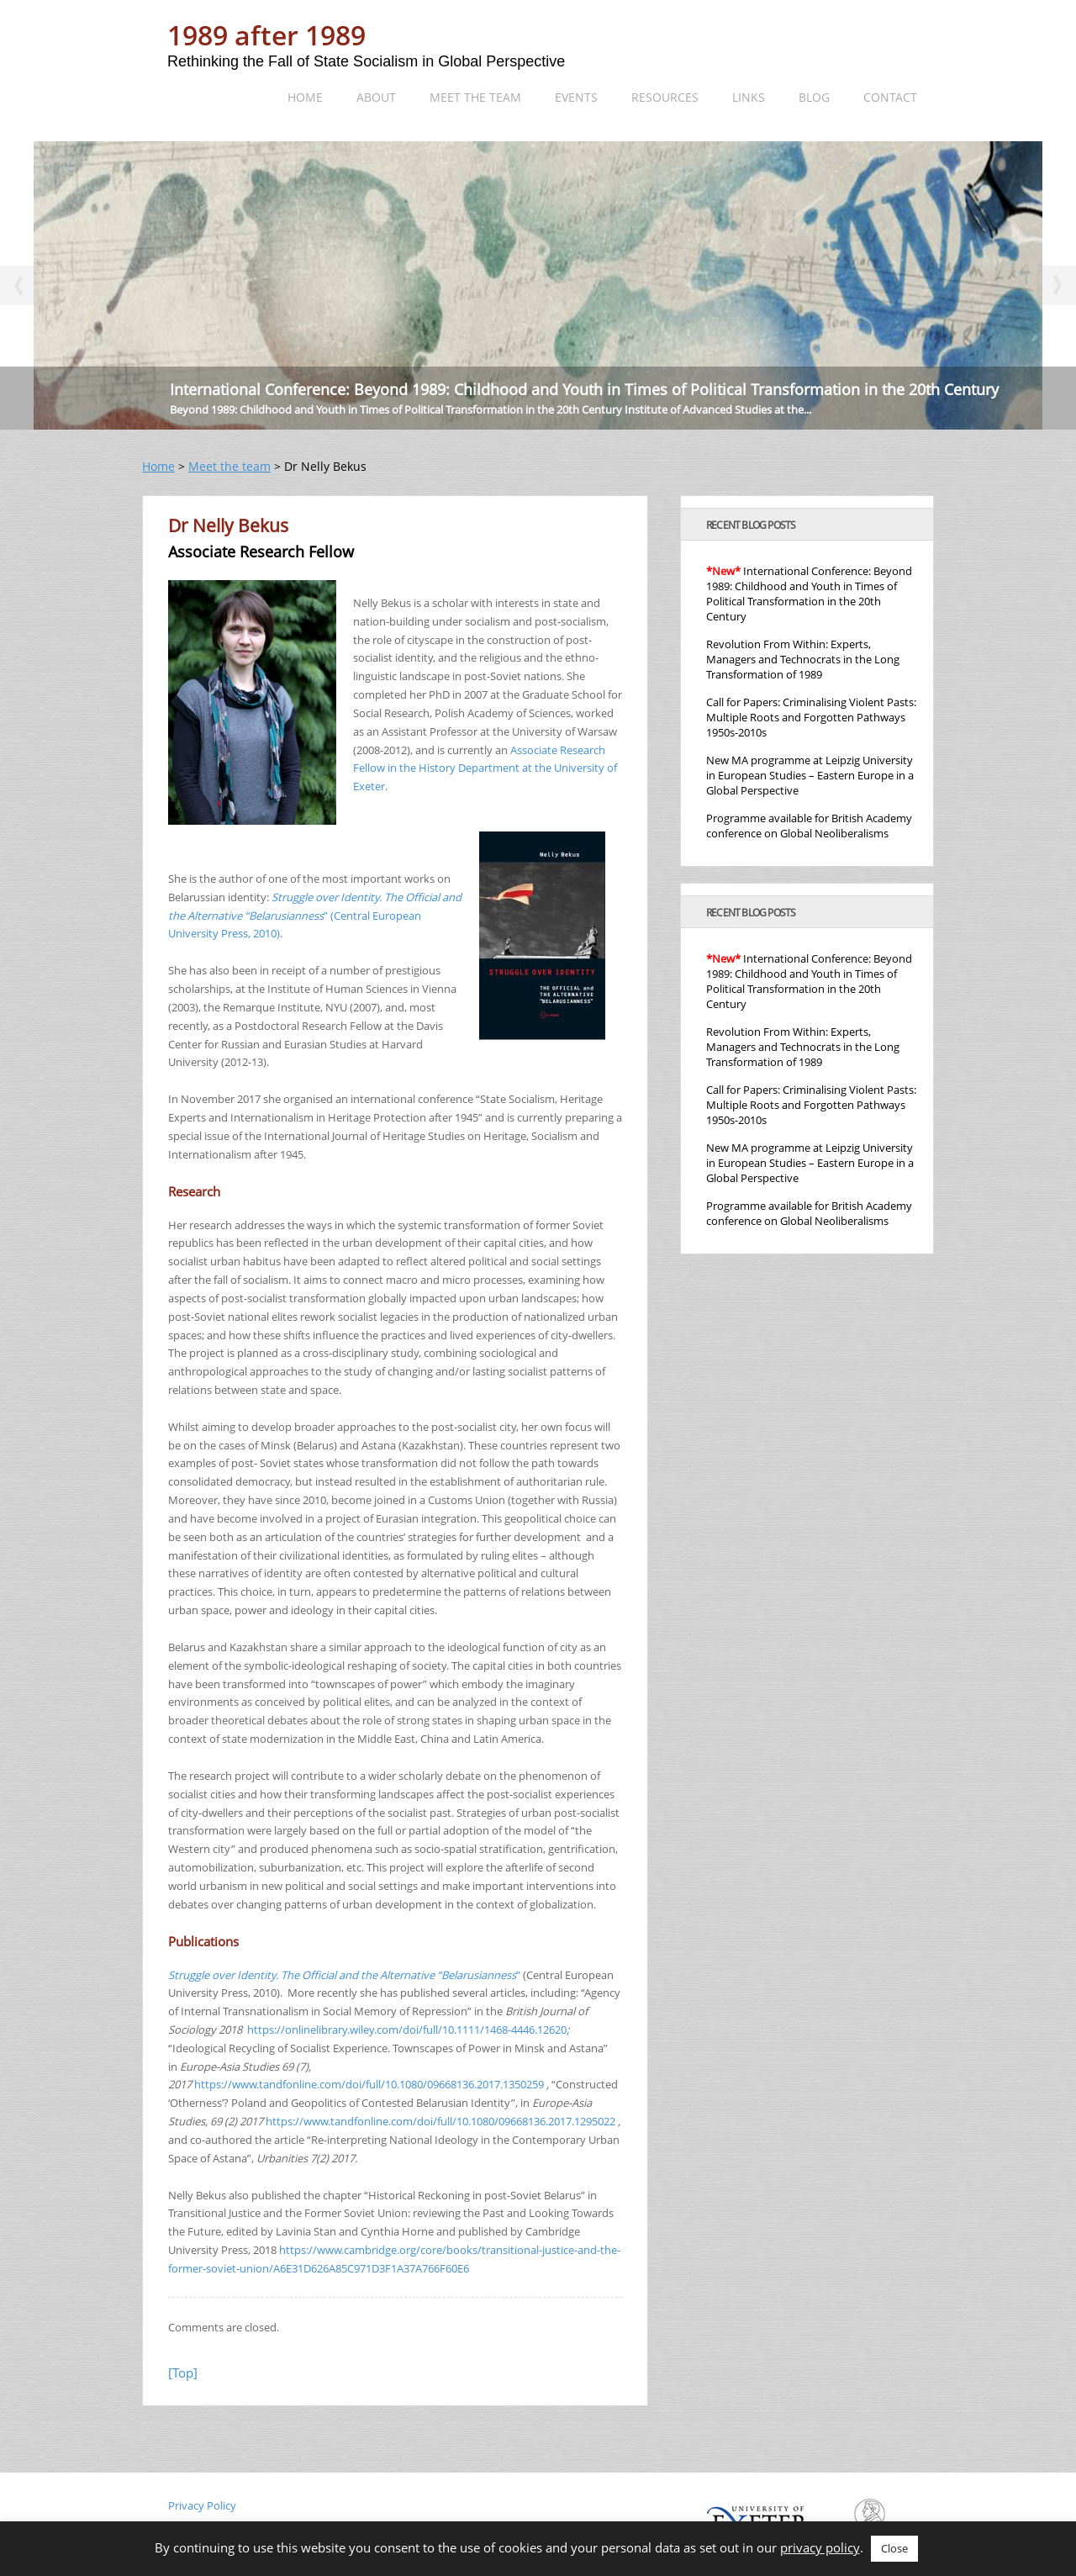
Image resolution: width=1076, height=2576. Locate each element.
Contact (890, 97)
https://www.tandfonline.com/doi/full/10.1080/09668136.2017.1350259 (369, 2084)
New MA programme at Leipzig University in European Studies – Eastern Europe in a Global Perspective (810, 775)
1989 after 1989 (266, 35)
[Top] (183, 2372)
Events (576, 97)
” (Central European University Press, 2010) (315, 915)
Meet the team (475, 97)
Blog (814, 97)
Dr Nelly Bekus (228, 525)
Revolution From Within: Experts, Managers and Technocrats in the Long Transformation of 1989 (802, 659)
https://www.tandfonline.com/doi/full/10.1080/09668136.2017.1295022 (440, 2121)
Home (305, 97)
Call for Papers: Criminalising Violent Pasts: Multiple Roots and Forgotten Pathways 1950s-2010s (811, 717)
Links (748, 97)
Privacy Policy (202, 2505)
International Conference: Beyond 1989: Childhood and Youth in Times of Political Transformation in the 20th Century (584, 389)
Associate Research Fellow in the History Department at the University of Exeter (485, 768)
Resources (665, 97)
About (376, 97)
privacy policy (820, 2547)
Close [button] (894, 2548)
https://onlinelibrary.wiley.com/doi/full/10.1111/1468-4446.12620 (407, 2029)
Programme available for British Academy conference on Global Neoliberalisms (809, 825)
